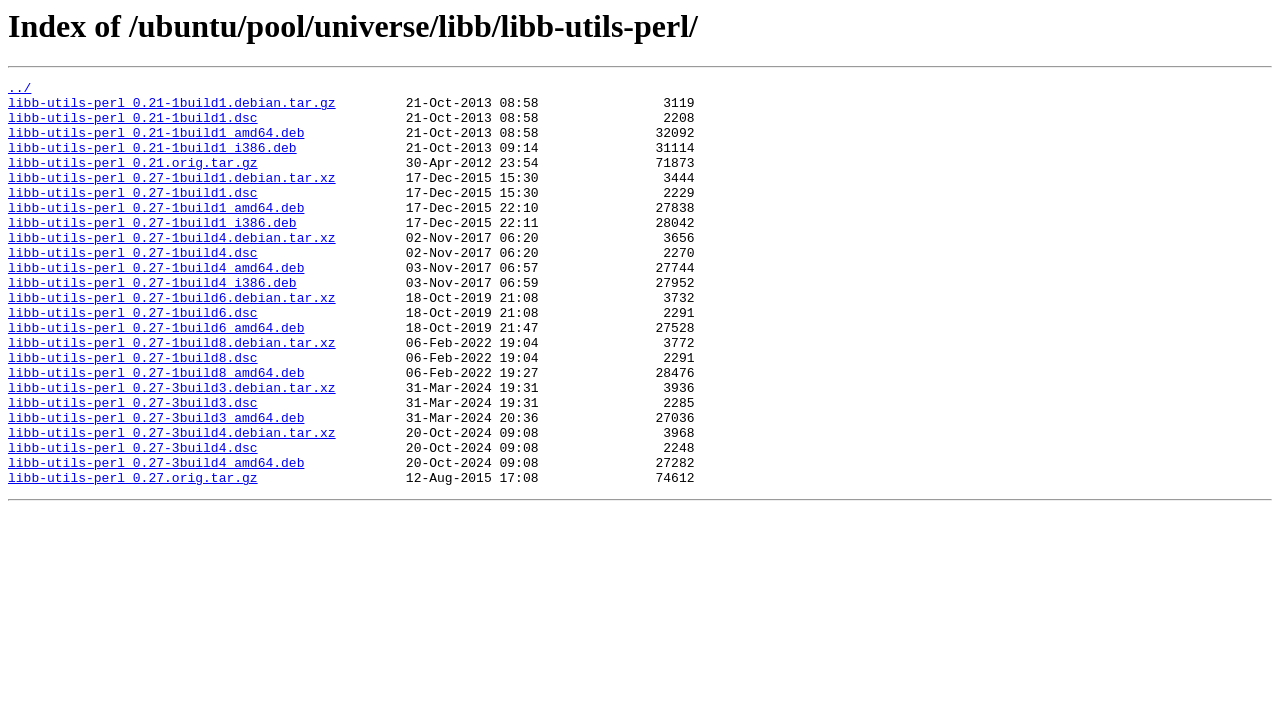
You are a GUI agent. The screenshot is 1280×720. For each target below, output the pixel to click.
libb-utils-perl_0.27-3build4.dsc (133, 522)
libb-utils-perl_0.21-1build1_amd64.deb (156, 144)
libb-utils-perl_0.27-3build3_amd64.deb (156, 486)
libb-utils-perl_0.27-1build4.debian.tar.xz (172, 270)
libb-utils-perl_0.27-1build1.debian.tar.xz (172, 198)
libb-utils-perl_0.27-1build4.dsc (133, 288)
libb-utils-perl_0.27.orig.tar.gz (133, 558)
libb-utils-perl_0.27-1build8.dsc (133, 414)
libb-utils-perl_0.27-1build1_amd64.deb (156, 234)
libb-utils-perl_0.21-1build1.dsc (133, 126)
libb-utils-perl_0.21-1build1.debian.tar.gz (172, 108)
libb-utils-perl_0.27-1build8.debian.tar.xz (172, 396)
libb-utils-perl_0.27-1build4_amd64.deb (156, 306)
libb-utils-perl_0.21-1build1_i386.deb (152, 162)
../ (19, 90)
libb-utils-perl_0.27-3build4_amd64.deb (156, 540)
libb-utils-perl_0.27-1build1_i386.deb (152, 252)
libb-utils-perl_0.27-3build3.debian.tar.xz (172, 450)
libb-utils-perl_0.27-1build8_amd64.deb (156, 432)
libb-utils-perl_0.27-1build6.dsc (133, 360)
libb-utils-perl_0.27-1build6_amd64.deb (156, 378)
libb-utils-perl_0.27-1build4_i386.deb (152, 324)
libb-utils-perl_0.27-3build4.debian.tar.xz (172, 504)
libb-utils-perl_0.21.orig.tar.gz (133, 180)
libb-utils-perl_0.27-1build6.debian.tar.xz (172, 342)
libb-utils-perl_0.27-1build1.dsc (133, 216)
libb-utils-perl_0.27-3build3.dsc (133, 468)
